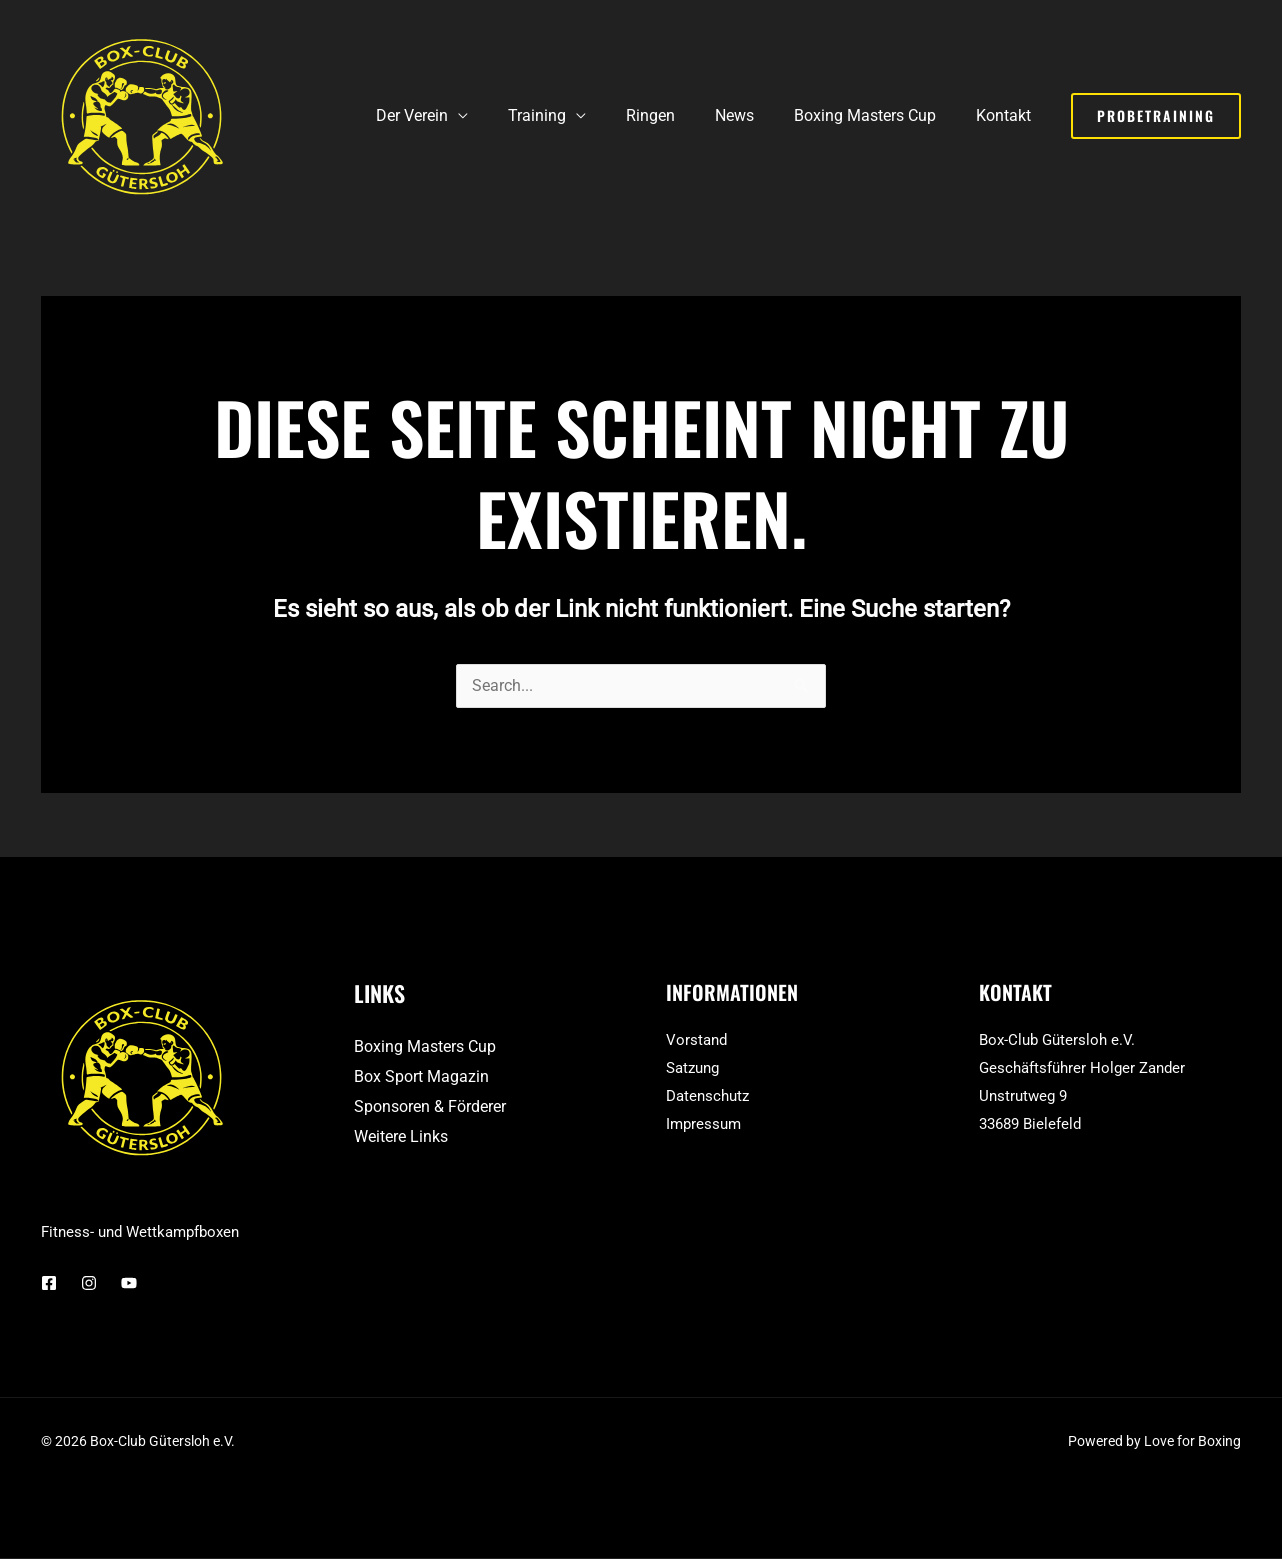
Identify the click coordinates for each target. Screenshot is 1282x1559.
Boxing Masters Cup (877, 115)
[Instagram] (89, 1284)
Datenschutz (707, 1097)
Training (573, 115)
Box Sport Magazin (421, 1077)
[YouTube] (129, 1284)
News (754, 115)
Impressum (703, 1125)
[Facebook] (49, 1284)
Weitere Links (401, 1137)
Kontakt (1007, 115)
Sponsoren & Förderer (430, 1107)
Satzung (692, 1069)
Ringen (678, 115)
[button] (1156, 116)
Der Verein (456, 115)
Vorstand (696, 1041)
